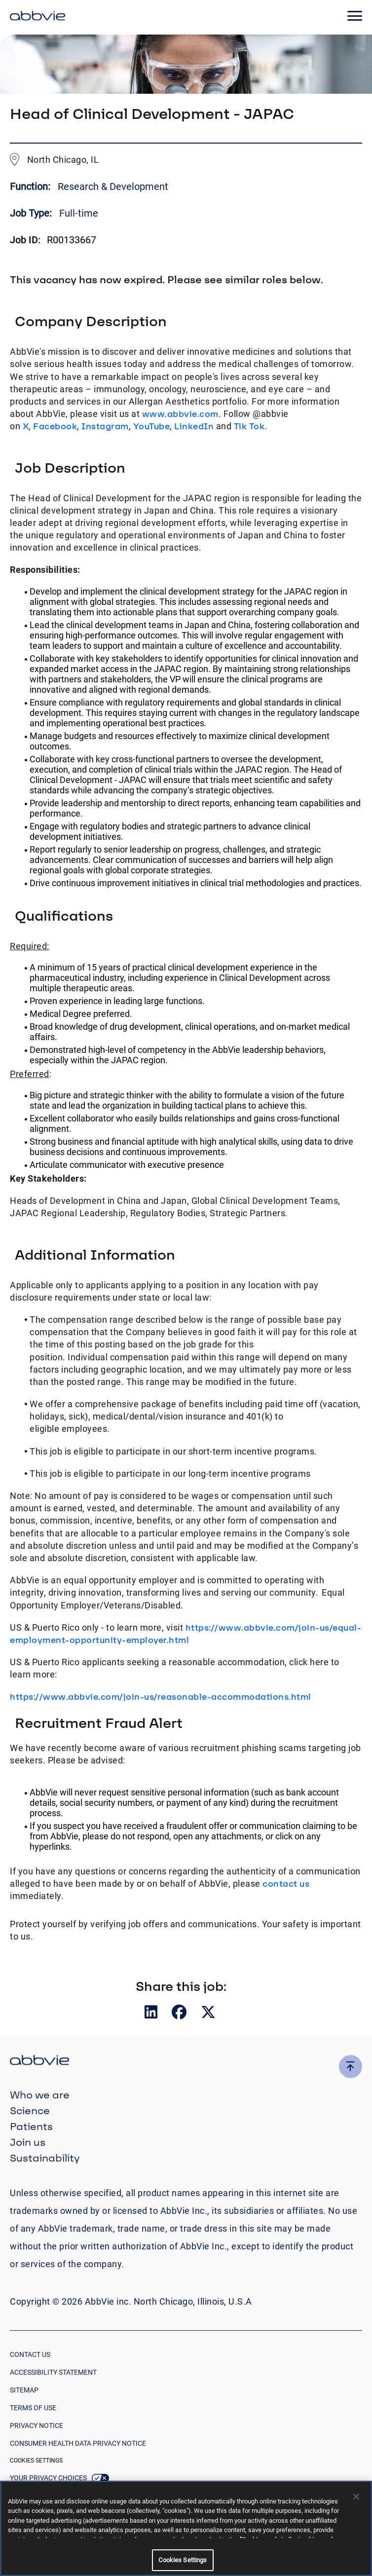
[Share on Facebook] (180, 2014)
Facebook (55, 426)
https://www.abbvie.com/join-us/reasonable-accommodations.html (160, 1696)
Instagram (105, 426)
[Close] (356, 2496)
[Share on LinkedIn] (152, 2014)
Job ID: (25, 240)
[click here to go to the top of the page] (350, 2066)
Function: (31, 186)
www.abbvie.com (180, 414)
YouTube (151, 426)
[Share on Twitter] (208, 2014)
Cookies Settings (36, 2460)
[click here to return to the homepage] (37, 17)
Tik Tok (249, 426)
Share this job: (181, 1986)
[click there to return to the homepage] (186, 2061)
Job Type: (31, 213)
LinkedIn (194, 426)
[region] (186, 2528)
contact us (285, 1883)
